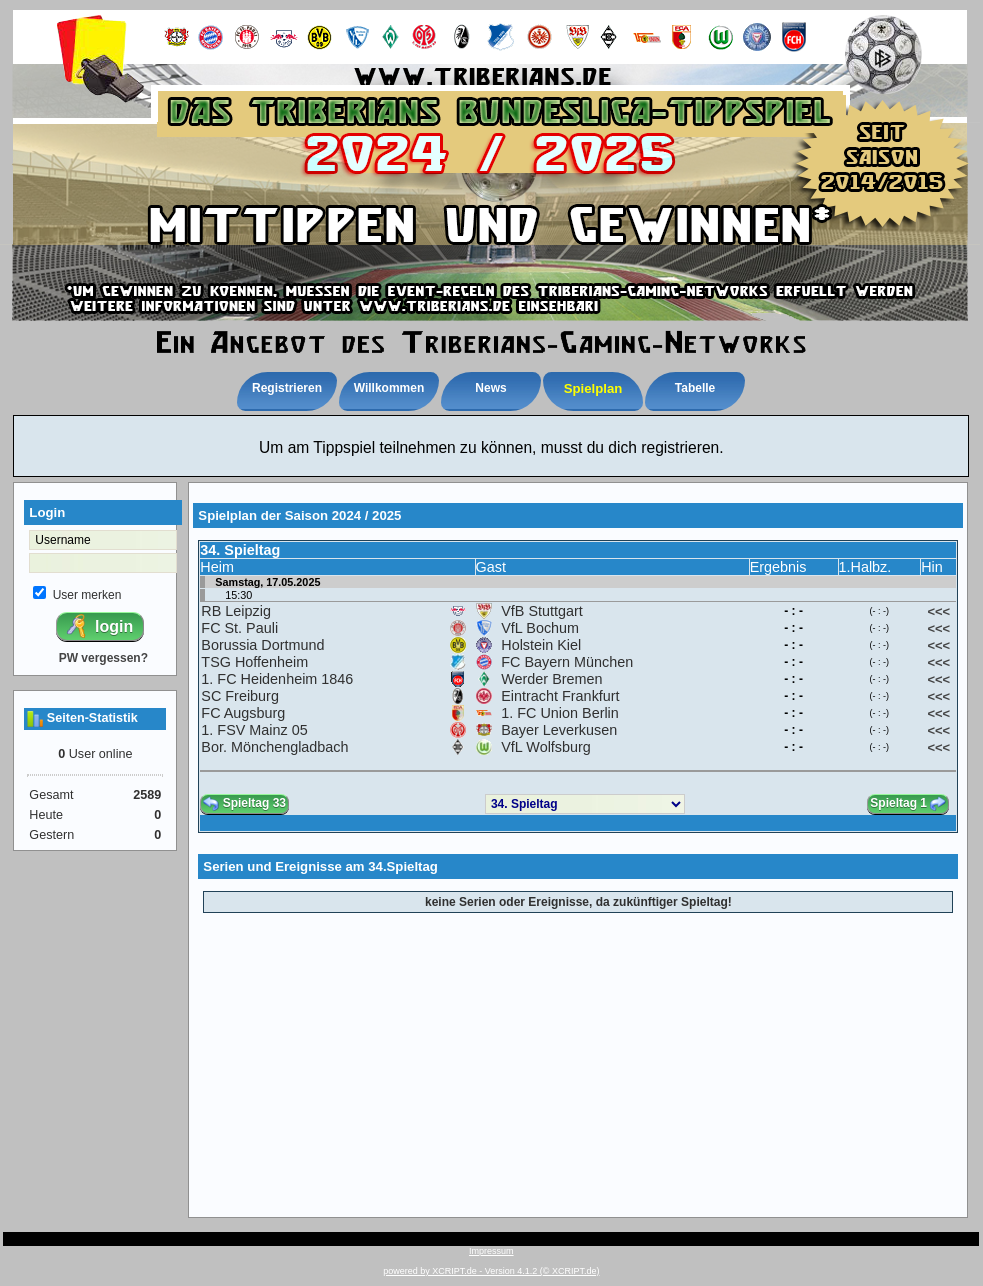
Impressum (491, 1251)
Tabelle (695, 388)
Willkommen (389, 388)
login (99, 626)
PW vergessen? (103, 658)
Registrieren (287, 388)
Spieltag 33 (244, 804)
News (490, 388)
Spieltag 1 (908, 804)
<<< (938, 611)
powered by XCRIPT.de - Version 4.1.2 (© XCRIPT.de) (491, 1271)
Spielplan (593, 388)
